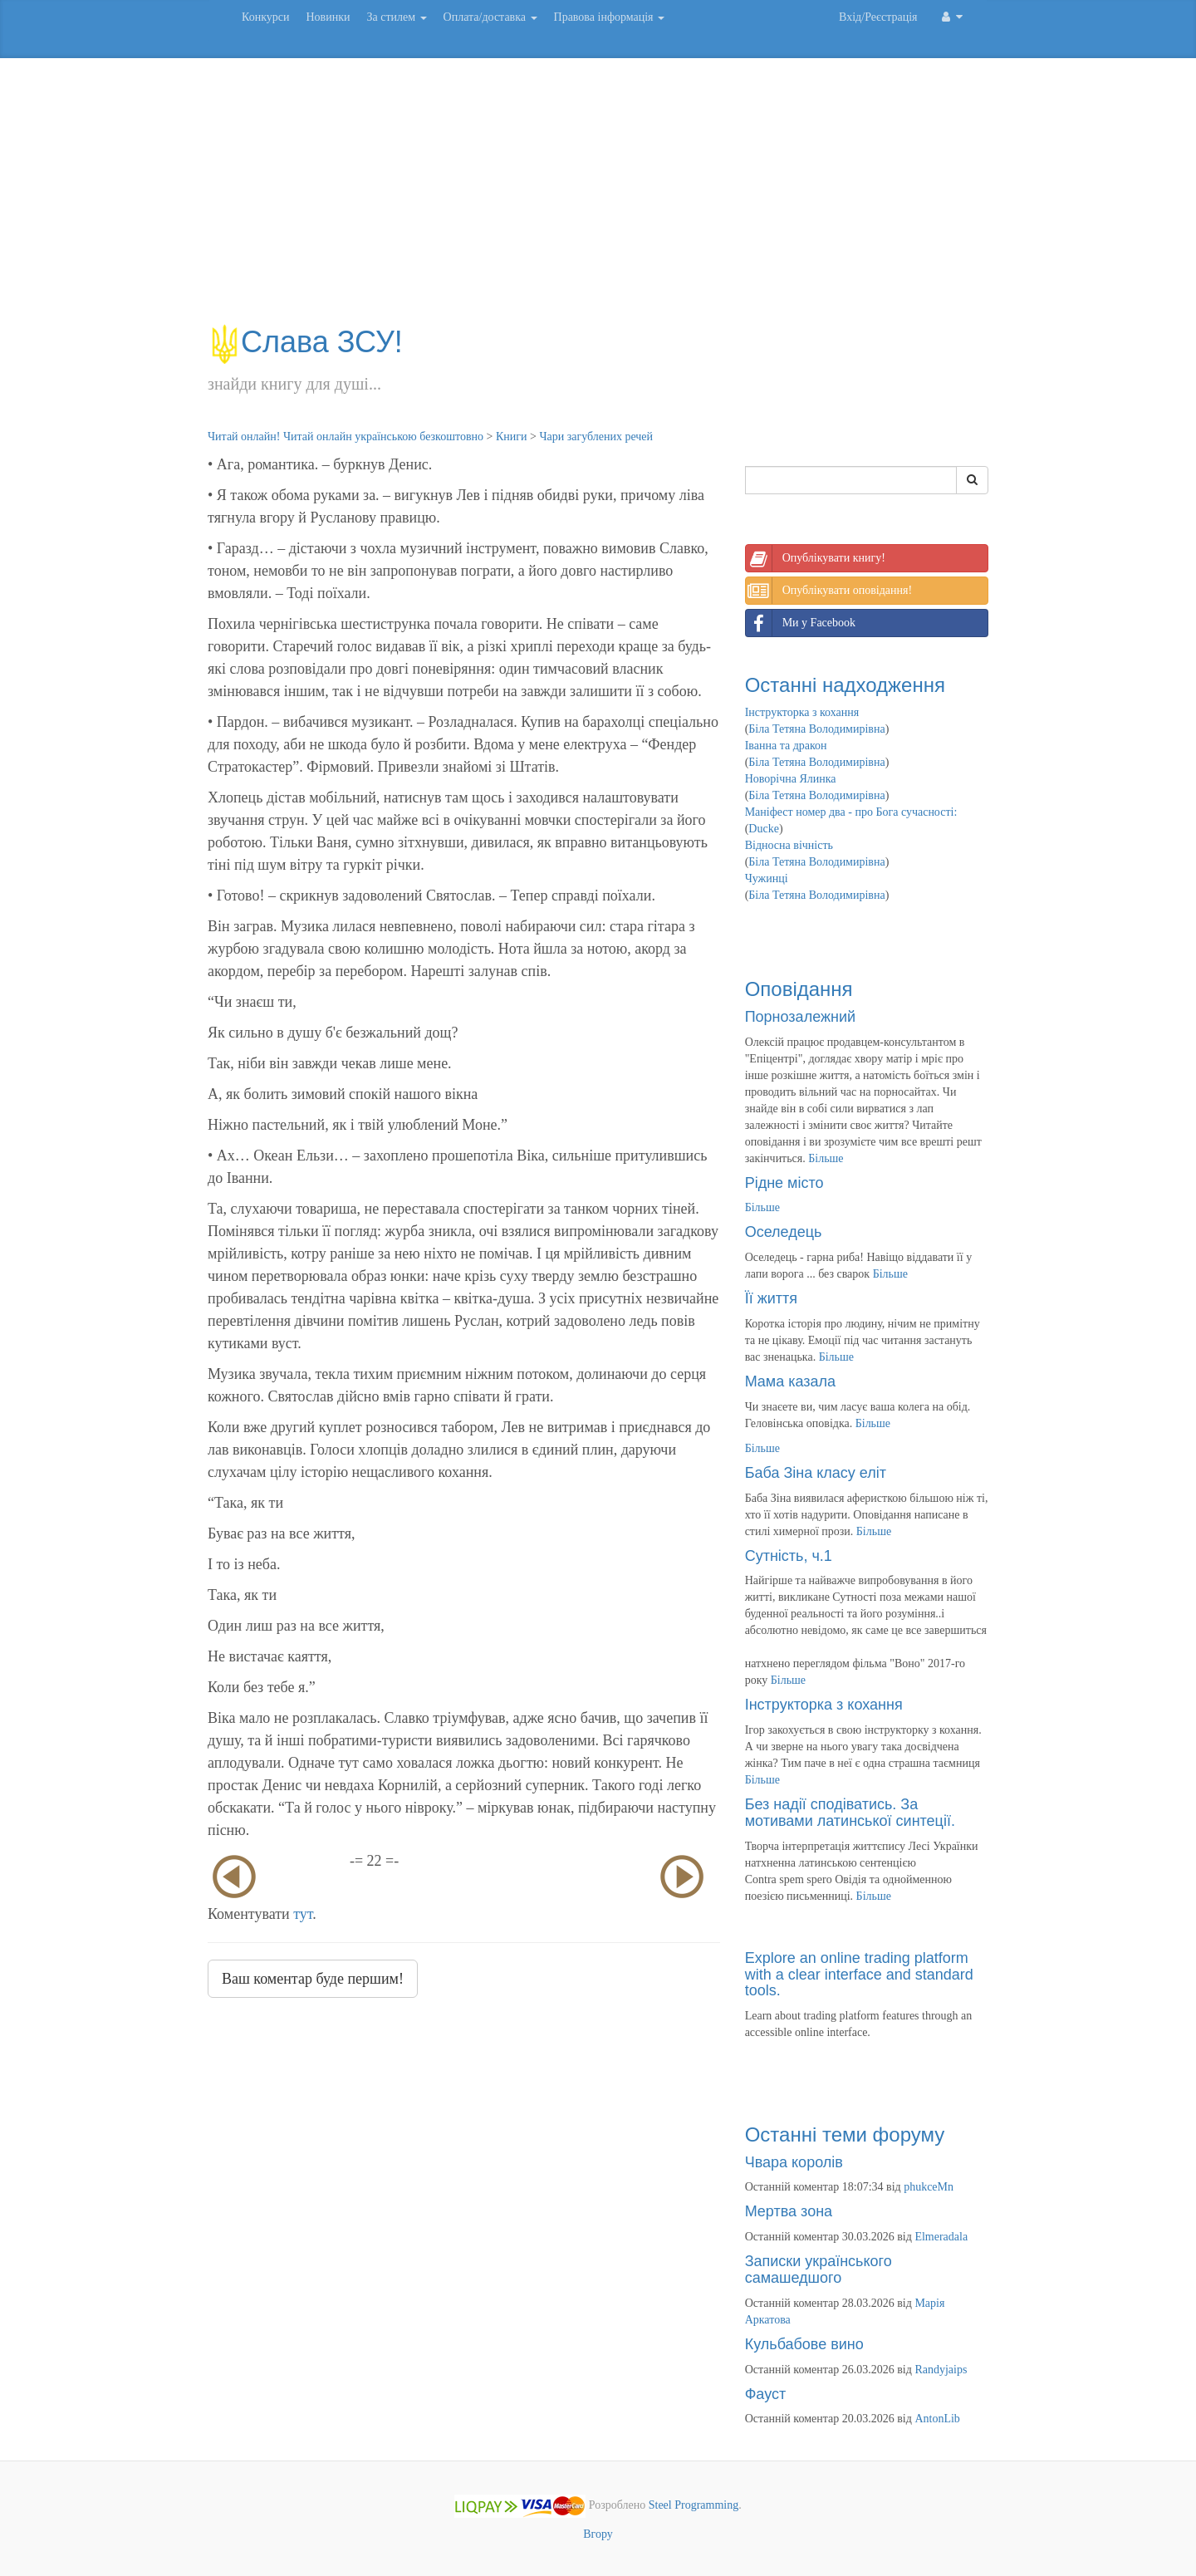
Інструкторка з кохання (802, 712)
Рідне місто (784, 1183)
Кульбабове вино (804, 2344)
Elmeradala (941, 2236)
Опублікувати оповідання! (829, 590)
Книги (511, 436)
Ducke (763, 828)
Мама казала (790, 1381)
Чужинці (766, 878)
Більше (825, 1158)
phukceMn (928, 2187)
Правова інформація (609, 17)
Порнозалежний (800, 1016)
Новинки (328, 17)
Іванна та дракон (786, 745)
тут (302, 1914)
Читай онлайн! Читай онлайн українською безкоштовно (345, 436)
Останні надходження (845, 685)
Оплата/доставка (490, 17)
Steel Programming (694, 2506)
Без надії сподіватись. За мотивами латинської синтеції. (850, 1812)
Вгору (598, 2534)
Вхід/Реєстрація (878, 17)
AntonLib (936, 2418)
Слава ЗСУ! (305, 342)
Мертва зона (788, 2211)
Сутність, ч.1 (788, 1556)
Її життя (771, 1298)
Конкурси (265, 17)
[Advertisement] (598, 199)
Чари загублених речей (596, 436)
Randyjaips (940, 2369)
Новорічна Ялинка (790, 779)
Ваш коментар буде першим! (313, 1978)
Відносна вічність (789, 845)
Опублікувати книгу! (815, 558)
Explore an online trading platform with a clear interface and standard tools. (859, 1974)
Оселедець (783, 1232)
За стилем (396, 17)
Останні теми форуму (845, 2134)
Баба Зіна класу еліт (815, 1473)
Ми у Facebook (800, 623)
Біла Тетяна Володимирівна (816, 729)
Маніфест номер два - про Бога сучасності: (851, 812)
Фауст (766, 2394)
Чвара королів (794, 2162)
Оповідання (799, 989)
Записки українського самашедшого (818, 2269)
